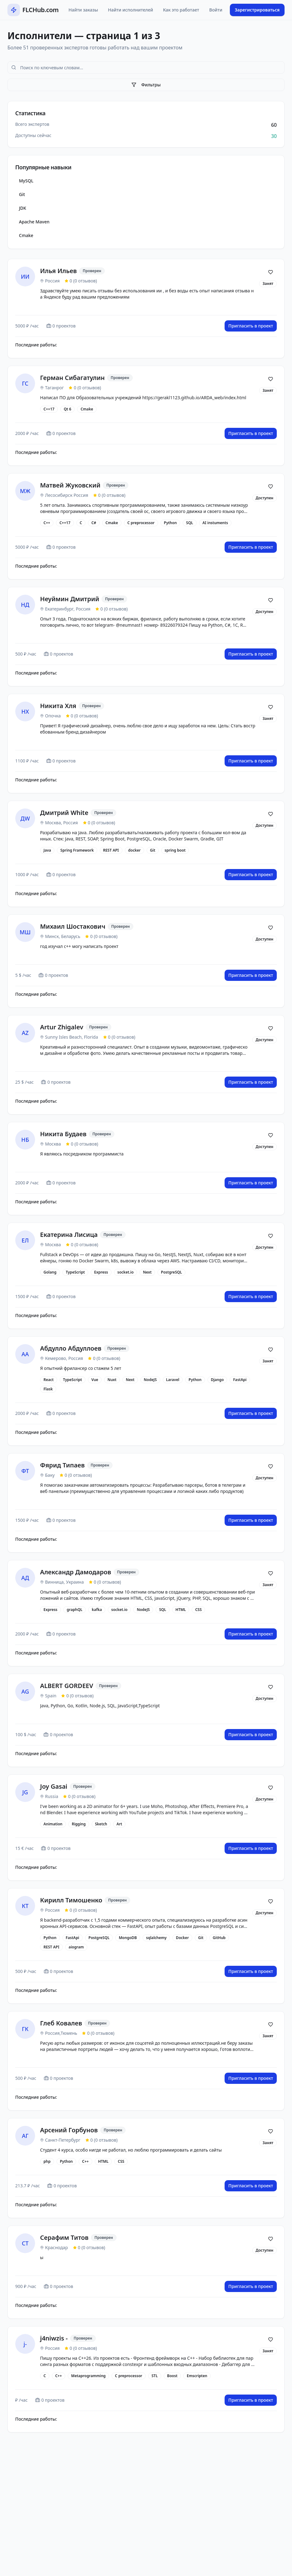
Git (22, 194)
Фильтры (146, 85)
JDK (22, 208)
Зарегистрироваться (257, 10)
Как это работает (181, 10)
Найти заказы (83, 10)
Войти (215, 10)
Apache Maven (34, 222)
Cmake (26, 235)
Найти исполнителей (130, 10)
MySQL (26, 181)
